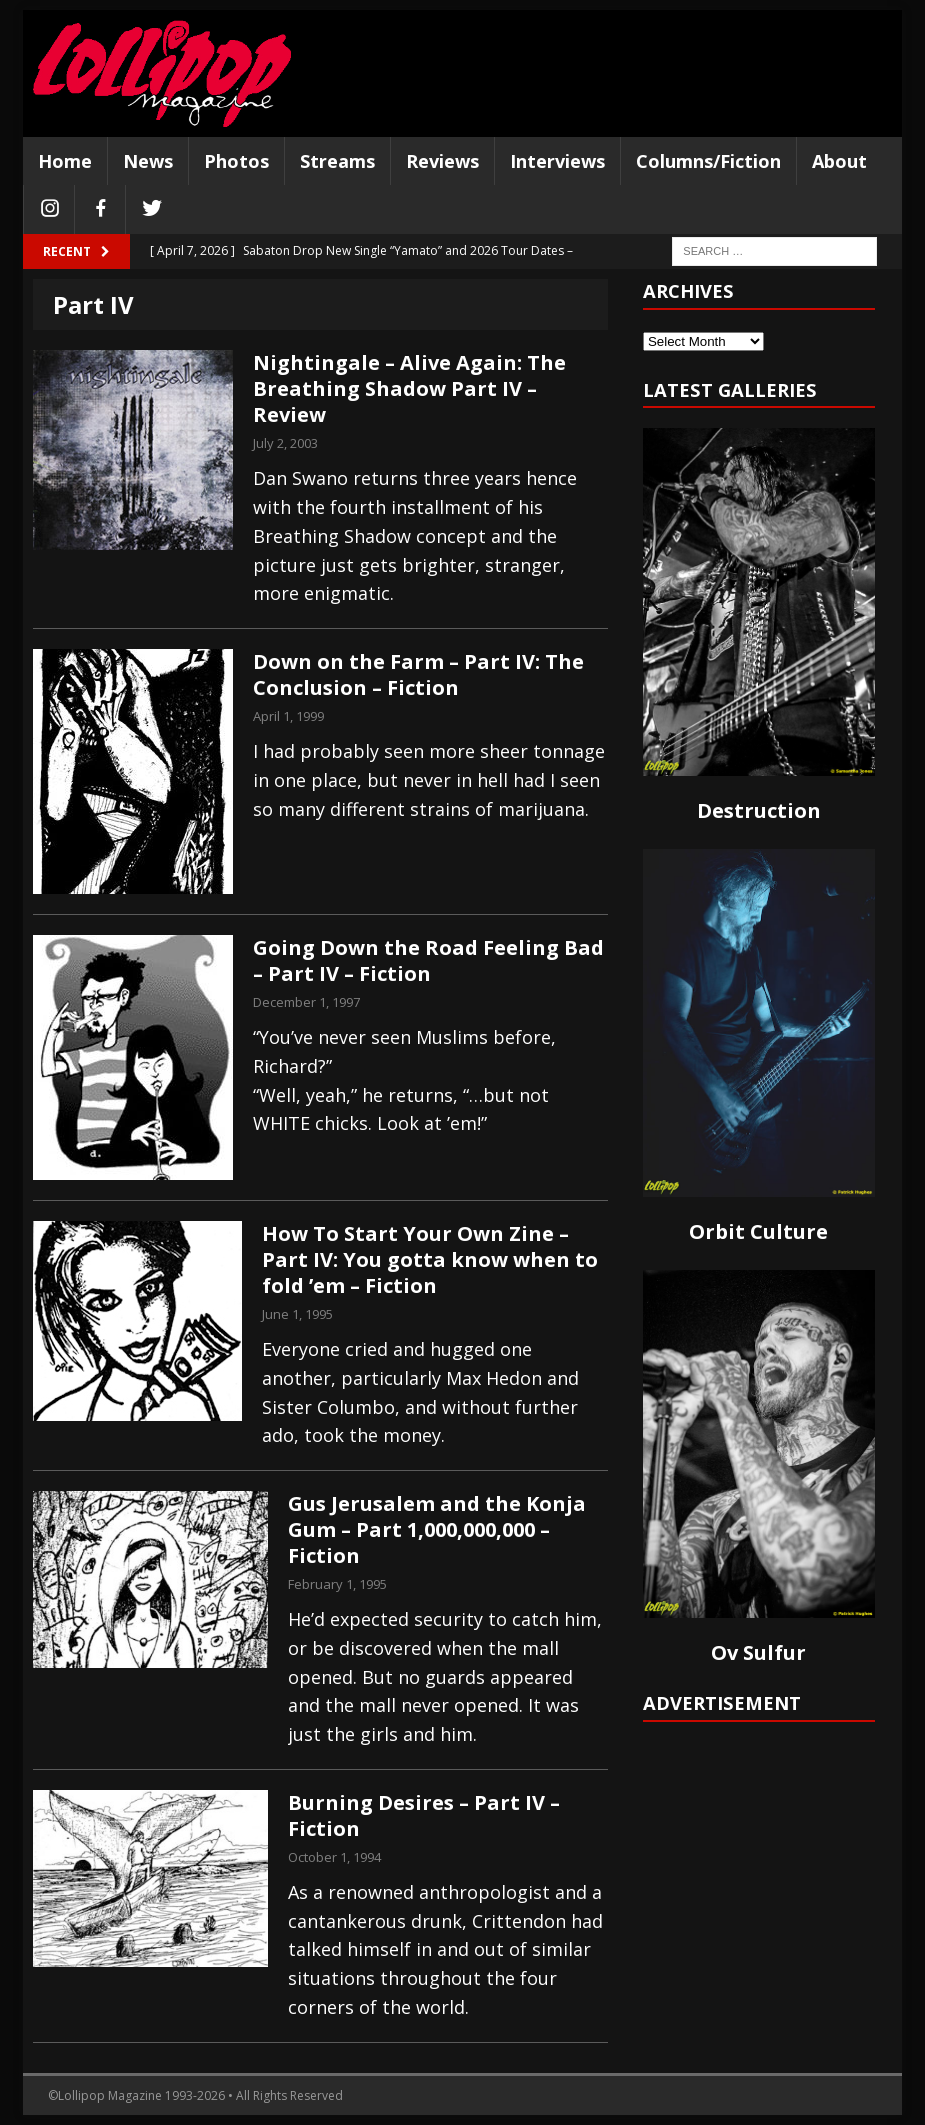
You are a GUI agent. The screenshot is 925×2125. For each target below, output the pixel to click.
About (839, 161)
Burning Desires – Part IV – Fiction (424, 1815)
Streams (337, 161)
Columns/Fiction (708, 161)
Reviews (442, 161)
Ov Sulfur (758, 1652)
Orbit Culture (758, 1231)
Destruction (759, 810)
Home (65, 161)
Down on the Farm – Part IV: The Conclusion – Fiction (418, 674)
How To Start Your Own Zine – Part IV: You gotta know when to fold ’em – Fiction (430, 1259)
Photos (236, 161)
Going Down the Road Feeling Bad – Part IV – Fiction (428, 960)
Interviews (557, 161)
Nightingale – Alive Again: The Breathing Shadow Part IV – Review (409, 388)
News (148, 161)
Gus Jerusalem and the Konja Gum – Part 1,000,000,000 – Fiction (437, 1529)
